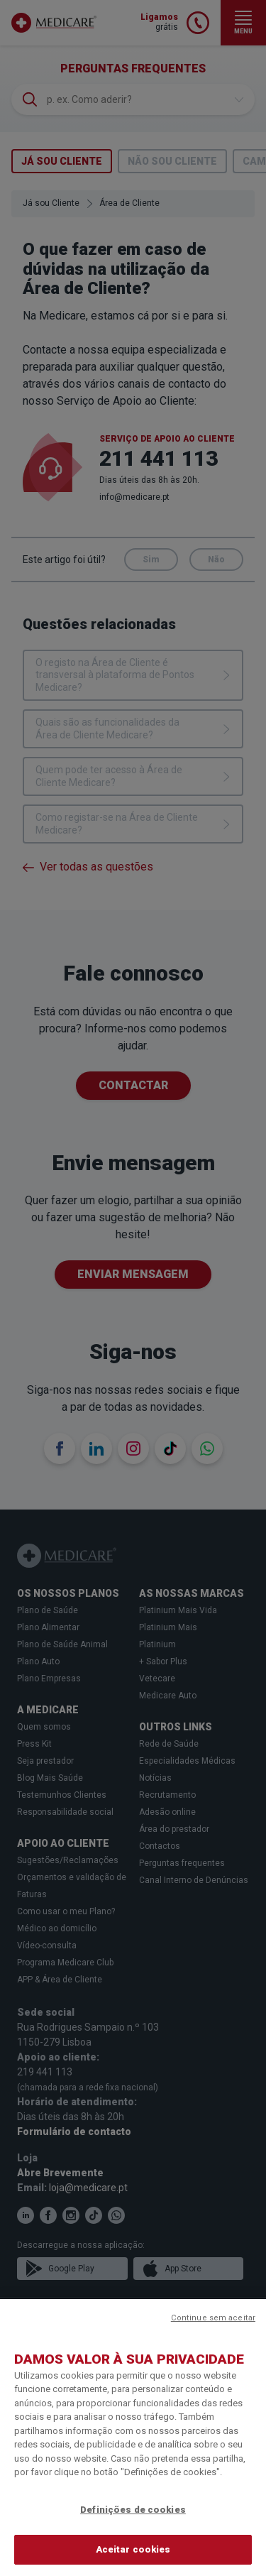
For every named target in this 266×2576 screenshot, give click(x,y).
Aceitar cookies (133, 2549)
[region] (133, 2437)
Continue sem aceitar (213, 2318)
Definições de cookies (133, 2509)
